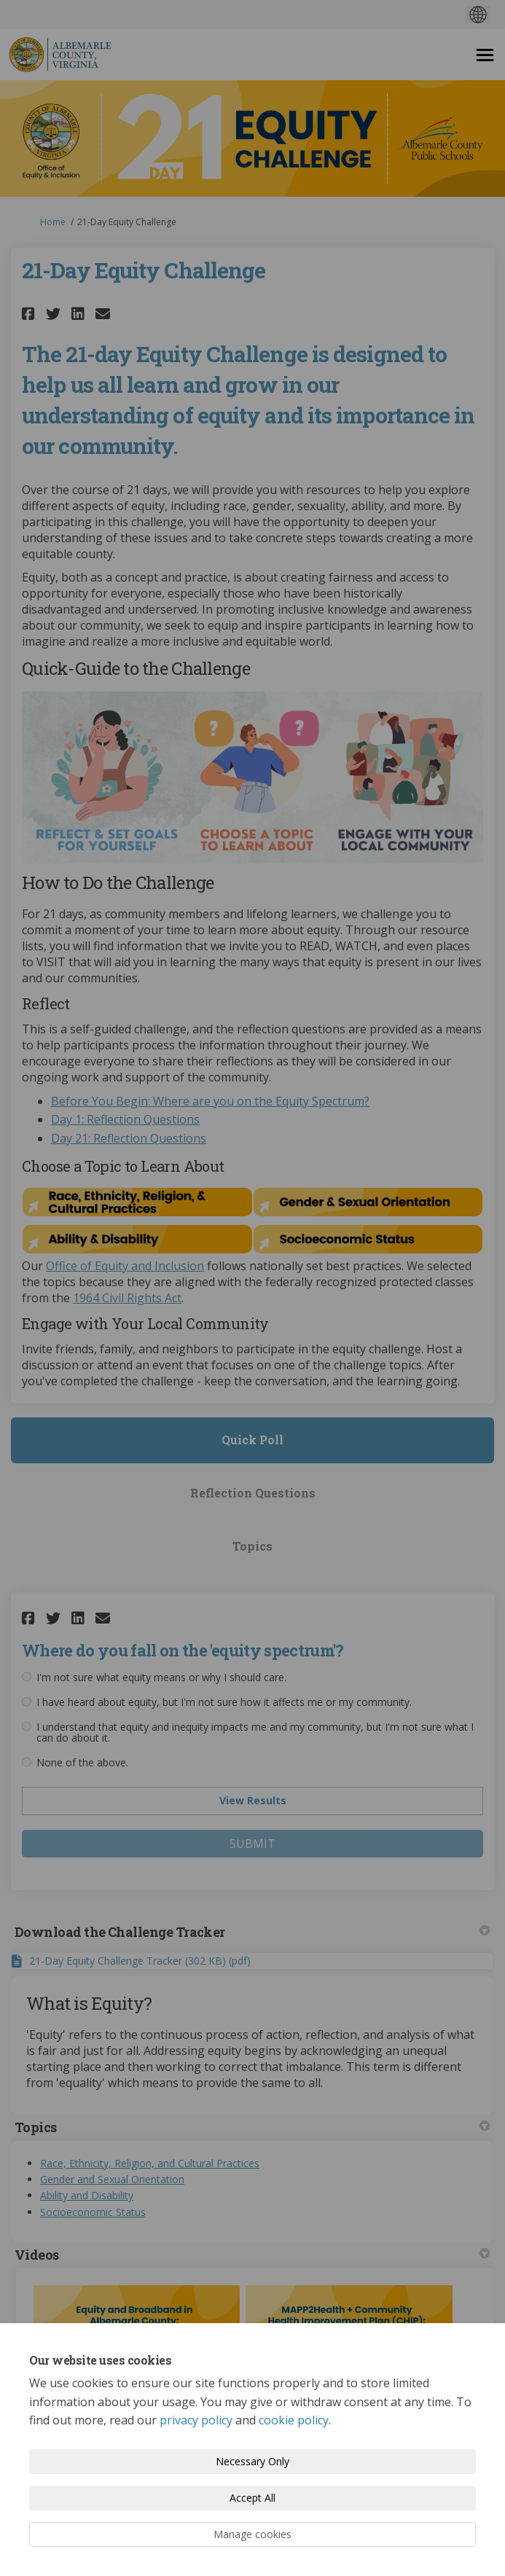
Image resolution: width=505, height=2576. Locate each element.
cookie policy (294, 2420)
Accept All (252, 2498)
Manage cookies (252, 2534)
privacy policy (196, 2420)
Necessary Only (252, 2461)
